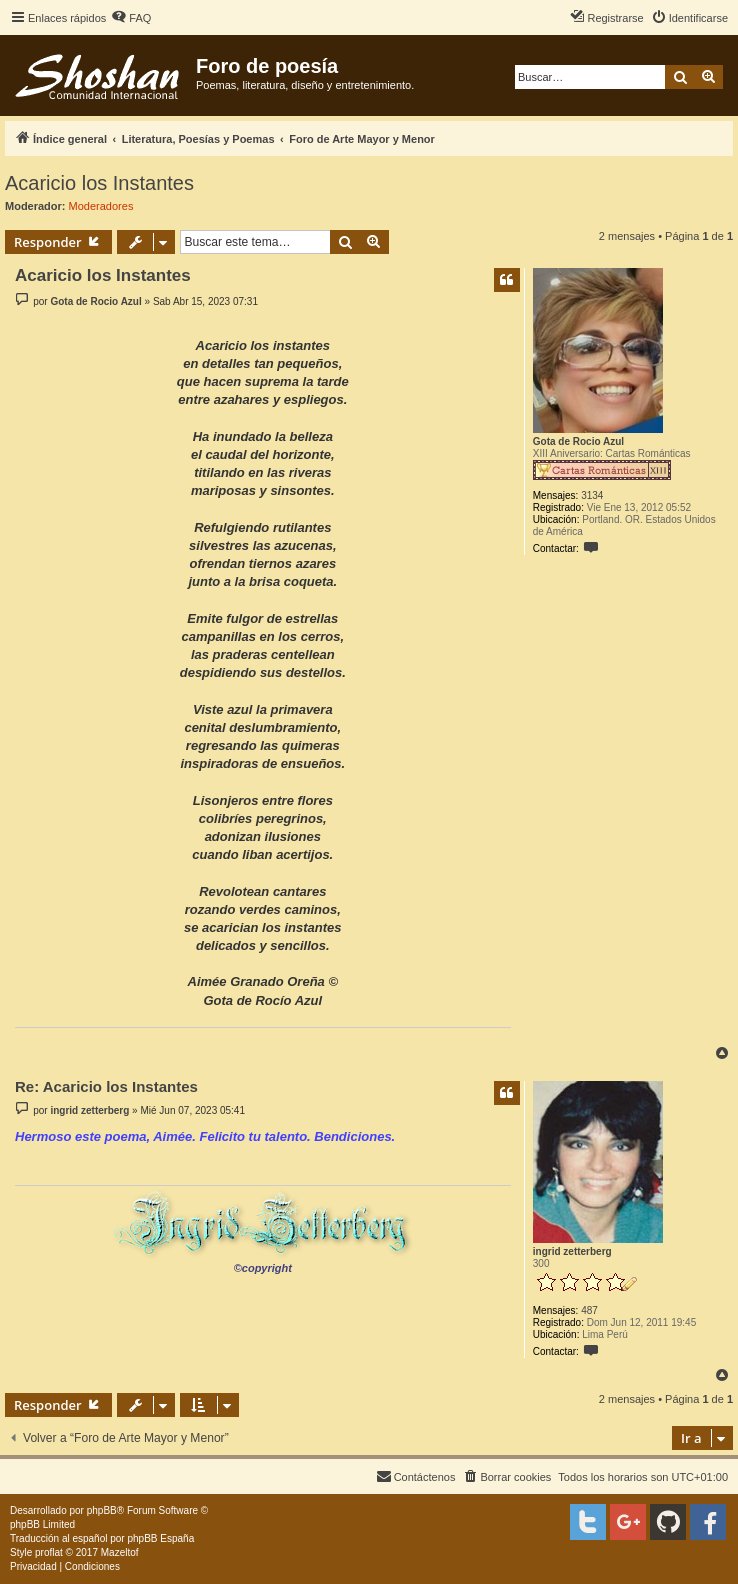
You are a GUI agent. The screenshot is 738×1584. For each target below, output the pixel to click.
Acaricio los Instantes (99, 183)
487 (589, 1310)
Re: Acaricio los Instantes (106, 1086)
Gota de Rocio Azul (578, 441)
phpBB (102, 1510)
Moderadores (101, 206)
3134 (592, 495)
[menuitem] (131, 18)
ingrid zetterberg (572, 1251)
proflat (49, 1552)
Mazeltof (120, 1552)
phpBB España (160, 1538)
